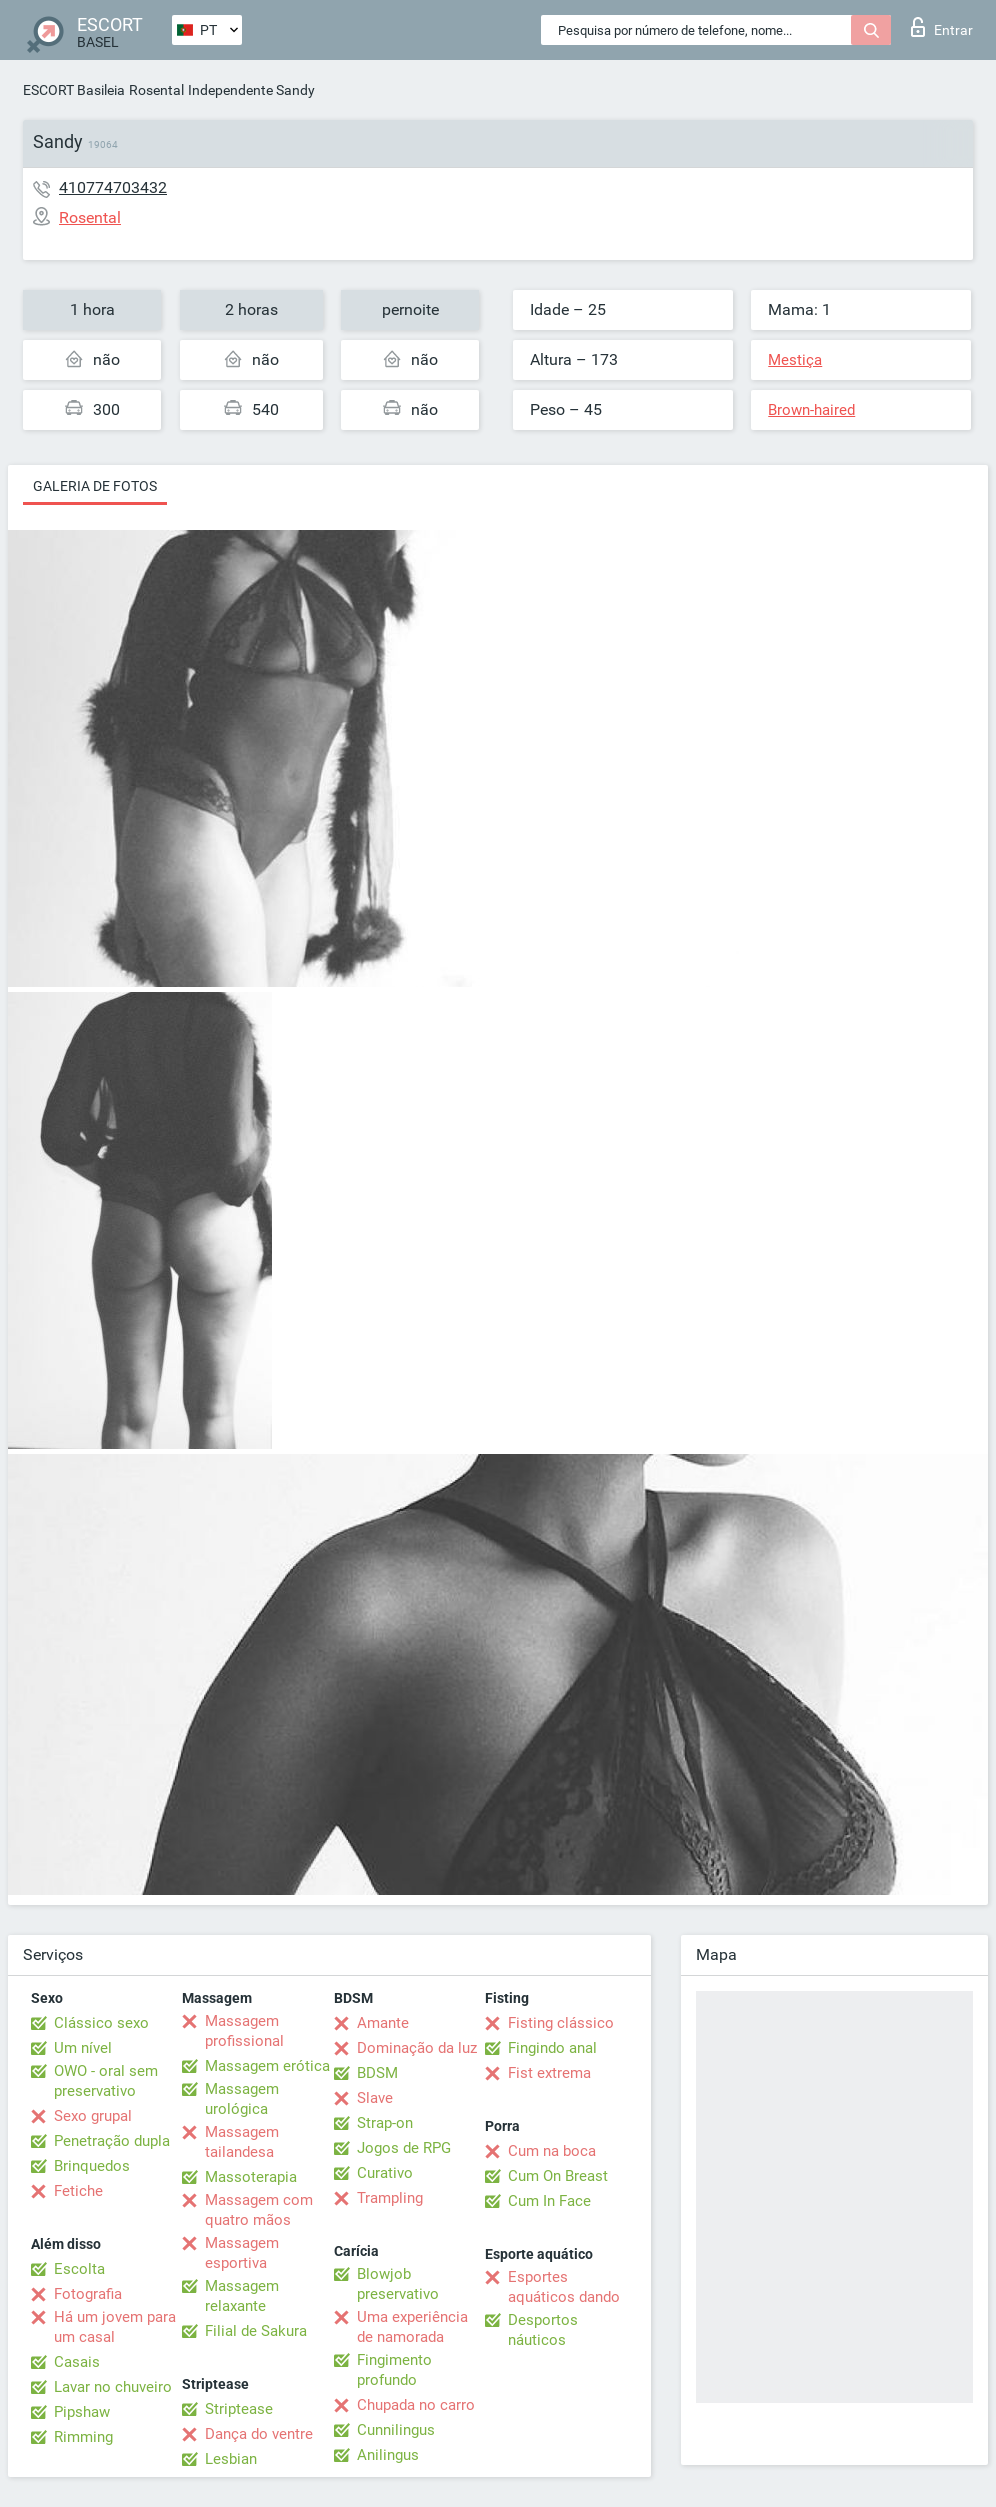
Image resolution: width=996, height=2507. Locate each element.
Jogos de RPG (404, 2148)
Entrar (942, 27)
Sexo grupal (93, 2116)
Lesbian (231, 2459)
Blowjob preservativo (398, 2284)
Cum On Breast (558, 2176)
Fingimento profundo (394, 2370)
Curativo (385, 2173)
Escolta (79, 2269)
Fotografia (88, 2294)
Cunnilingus (396, 2430)
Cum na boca (552, 2151)
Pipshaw (82, 2412)
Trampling (390, 2198)
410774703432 (113, 187)
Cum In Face (549, 2201)
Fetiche (78, 2191)
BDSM (377, 2073)
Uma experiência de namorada (412, 2327)
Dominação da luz (417, 2048)
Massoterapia (251, 2177)
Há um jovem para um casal (115, 2327)
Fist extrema (549, 2073)
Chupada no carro (416, 2405)
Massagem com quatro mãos (259, 2210)
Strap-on (385, 2123)
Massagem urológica (242, 2099)
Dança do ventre (259, 2434)
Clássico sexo (101, 2023)
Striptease (239, 2409)
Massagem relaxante (242, 2296)
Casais (77, 2362)
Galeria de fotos (95, 486)
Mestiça (795, 360)
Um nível (83, 2048)
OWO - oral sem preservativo (106, 2081)
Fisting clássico (561, 2023)
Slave (375, 2098)
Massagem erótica (267, 2066)
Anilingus (388, 2455)
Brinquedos (92, 2166)
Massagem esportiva (242, 2253)
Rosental (156, 90)
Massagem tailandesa (242, 2142)
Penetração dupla (112, 2141)
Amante (383, 2023)
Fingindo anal (552, 2048)
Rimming (83, 2437)
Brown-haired (811, 410)
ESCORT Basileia (74, 90)
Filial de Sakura (256, 2331)
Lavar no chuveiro (113, 2387)
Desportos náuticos (543, 2330)
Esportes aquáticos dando (564, 2287)
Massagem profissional (244, 2031)
